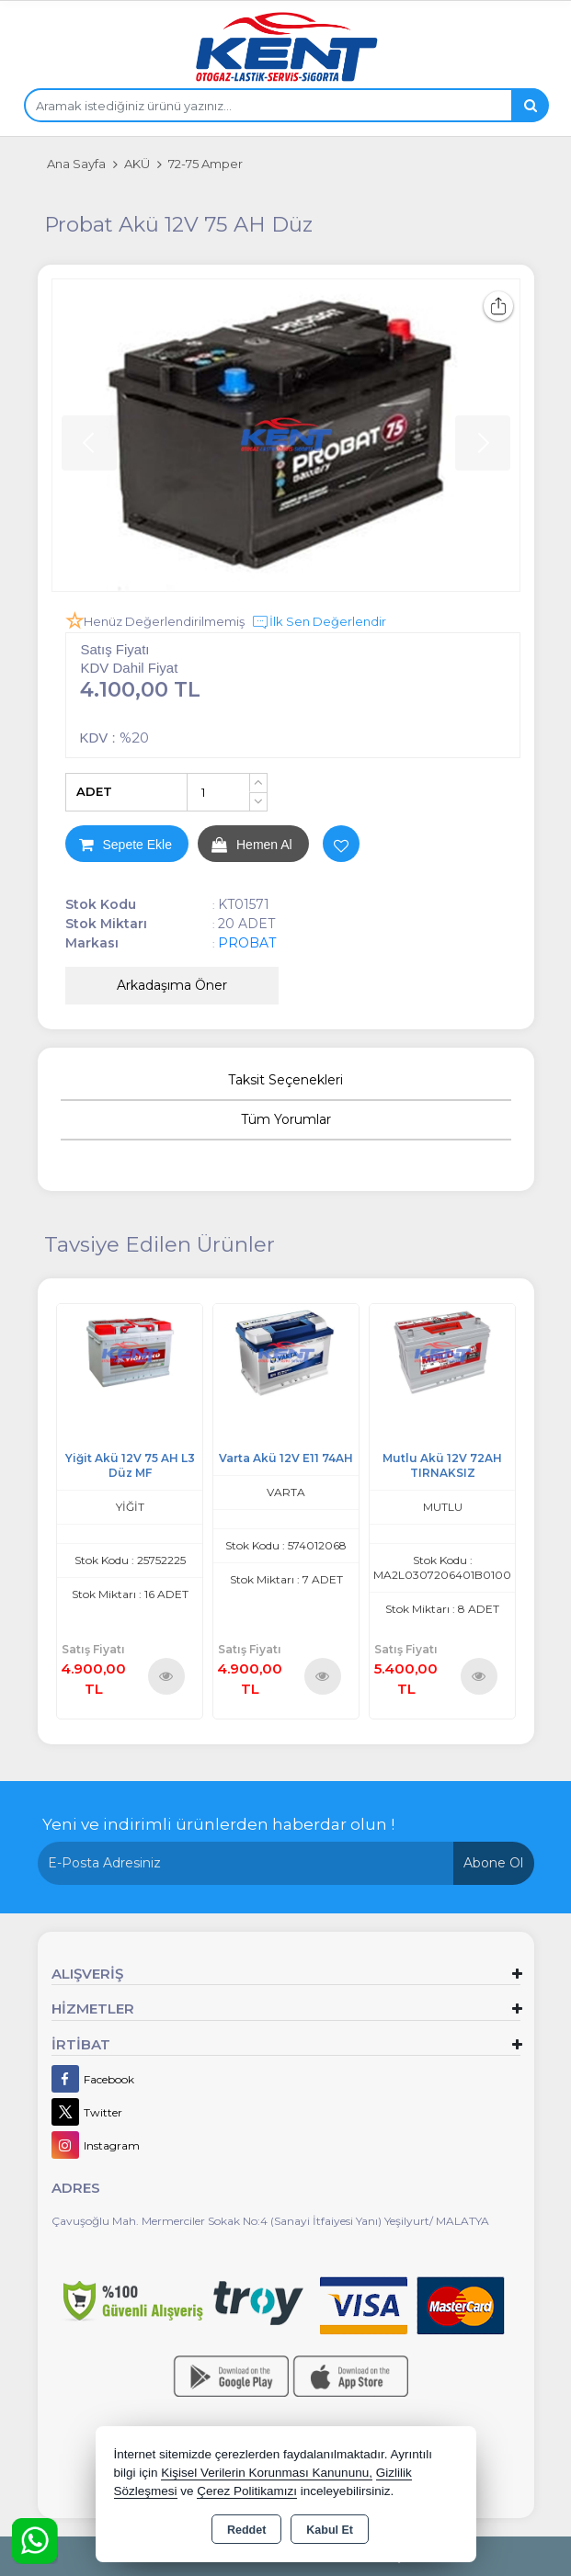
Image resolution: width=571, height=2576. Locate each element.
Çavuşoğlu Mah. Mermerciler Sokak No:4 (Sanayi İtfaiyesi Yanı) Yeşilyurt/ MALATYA (270, 2221)
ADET (94, 791)
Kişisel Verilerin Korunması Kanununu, (266, 2473)
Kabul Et (329, 2530)
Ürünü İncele (165, 1676)
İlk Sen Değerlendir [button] (318, 622)
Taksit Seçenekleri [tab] (285, 1080)
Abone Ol (493, 1863)
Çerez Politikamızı (247, 2491)
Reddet (246, 2530)
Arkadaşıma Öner (172, 985)
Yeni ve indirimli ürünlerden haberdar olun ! (218, 1824)
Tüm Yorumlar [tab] (286, 1119)
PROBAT (247, 943)
